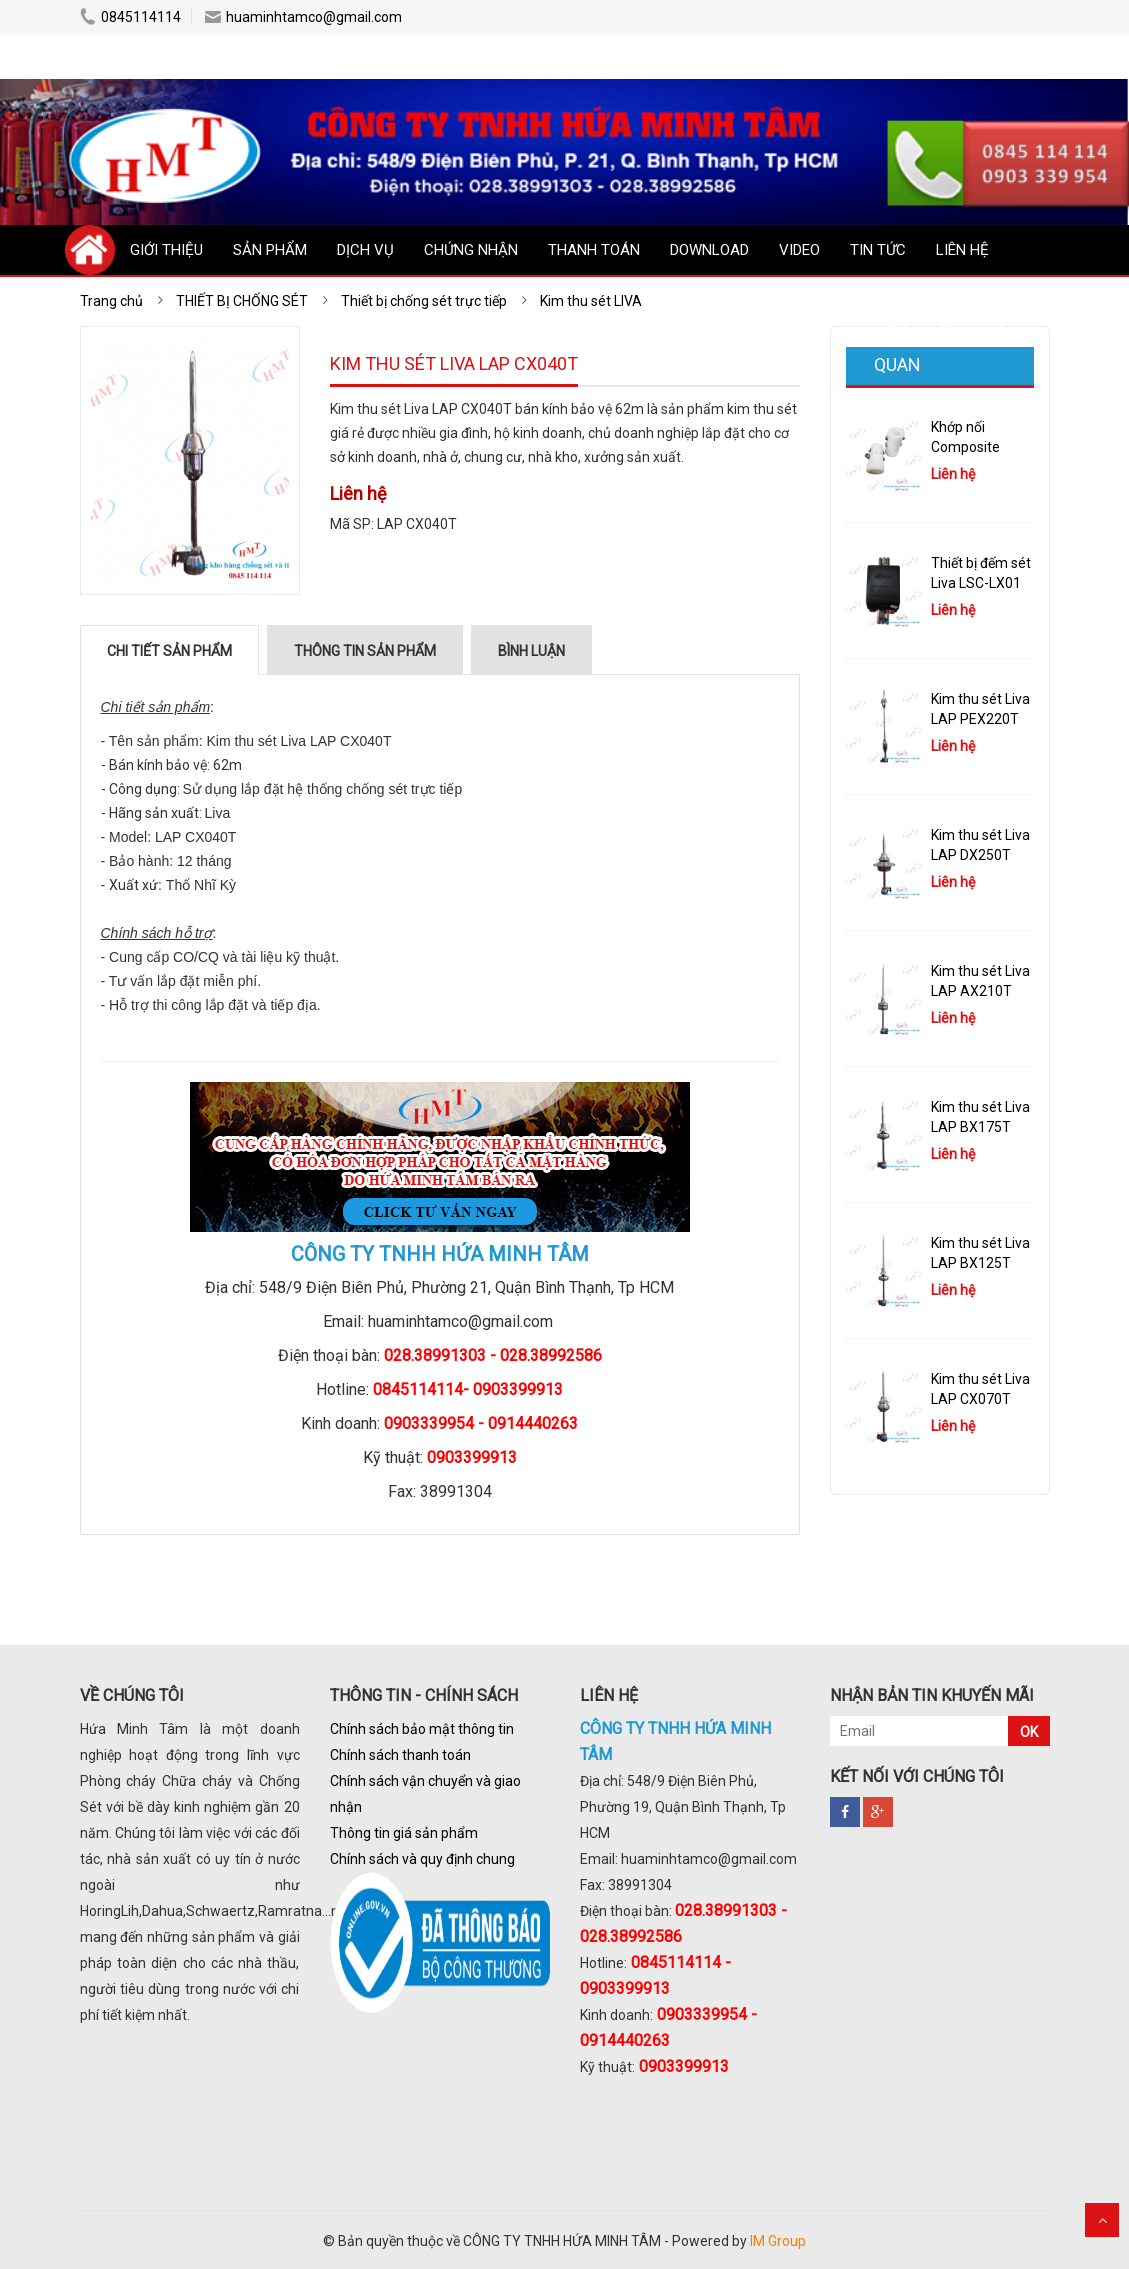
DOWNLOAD (709, 250)
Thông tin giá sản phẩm (404, 1833)
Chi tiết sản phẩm (169, 651)
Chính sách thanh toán (400, 1755)
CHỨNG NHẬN (471, 250)
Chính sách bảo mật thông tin (422, 1729)
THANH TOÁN (594, 250)
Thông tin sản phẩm (365, 651)
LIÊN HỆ (962, 250)
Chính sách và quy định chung (422, 1859)
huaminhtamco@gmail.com (303, 17)
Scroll (1102, 2220)
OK (1029, 1732)
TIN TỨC (878, 250)
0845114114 (130, 17)
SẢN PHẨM (270, 250)
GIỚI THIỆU (166, 250)
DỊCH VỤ (365, 250)
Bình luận (531, 651)
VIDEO (799, 250)
